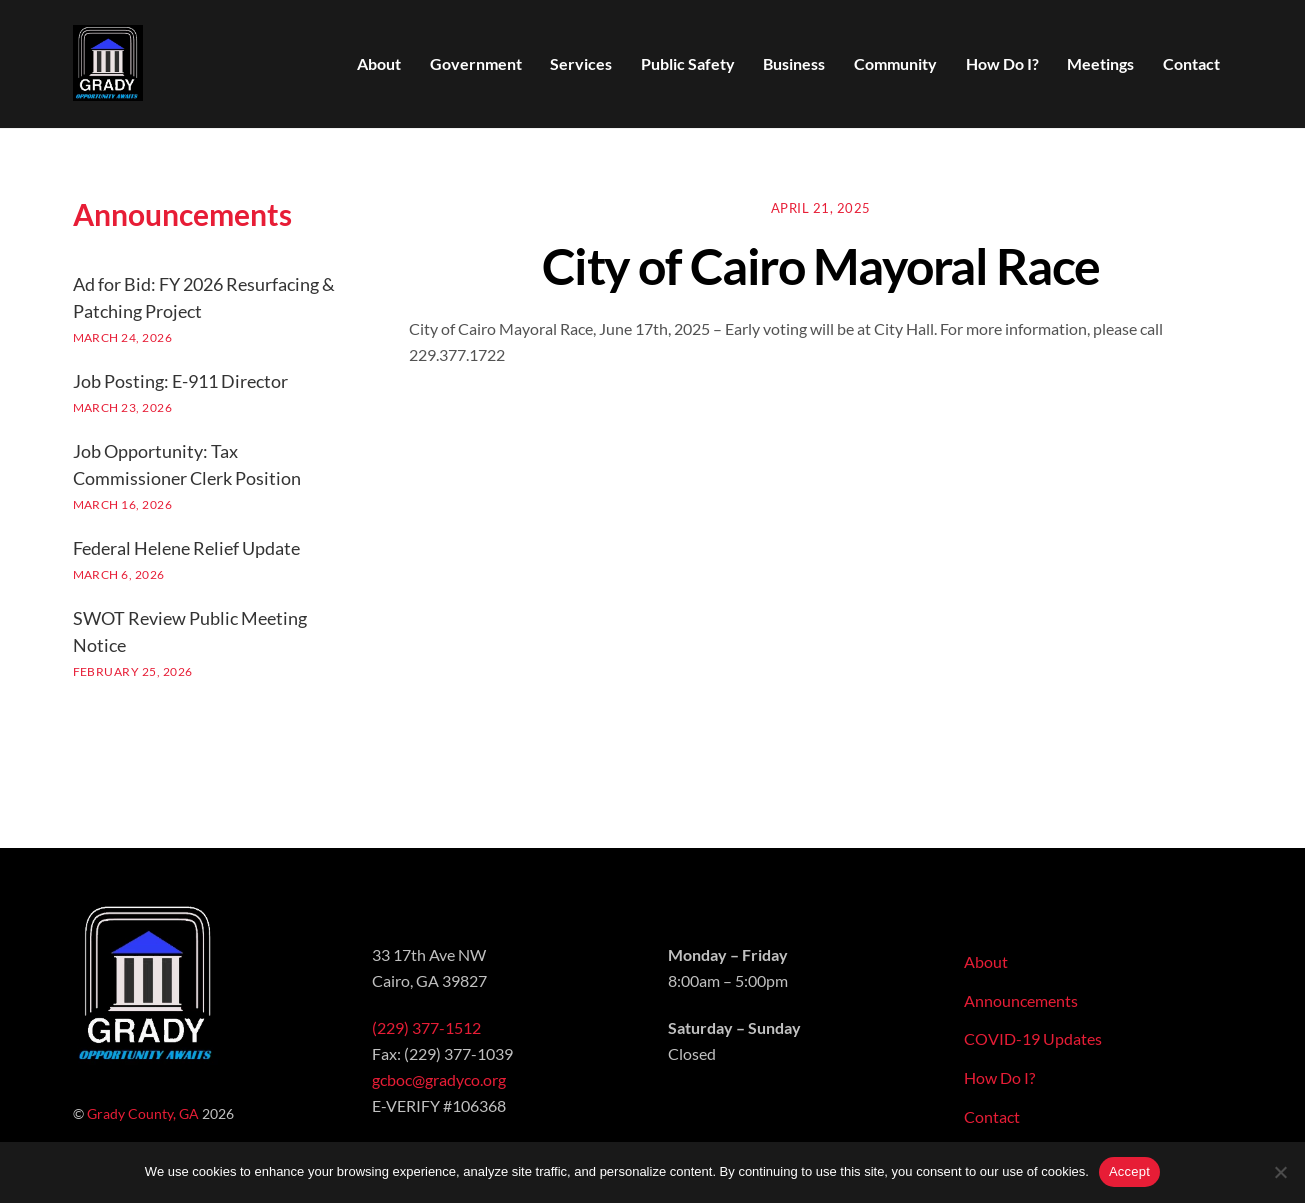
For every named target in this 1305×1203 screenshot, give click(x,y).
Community (895, 63)
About (379, 63)
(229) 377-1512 (426, 1027)
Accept (1129, 1171)
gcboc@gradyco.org (439, 1079)
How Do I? (1002, 63)
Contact (1191, 63)
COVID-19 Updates (1033, 1038)
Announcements (1021, 1000)
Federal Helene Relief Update (186, 548)
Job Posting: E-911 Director (180, 381)
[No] (1280, 1172)
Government (476, 63)
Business (794, 63)
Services (581, 63)
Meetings (1100, 63)
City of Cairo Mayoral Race (821, 266)
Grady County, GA (143, 1113)
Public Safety (688, 63)
